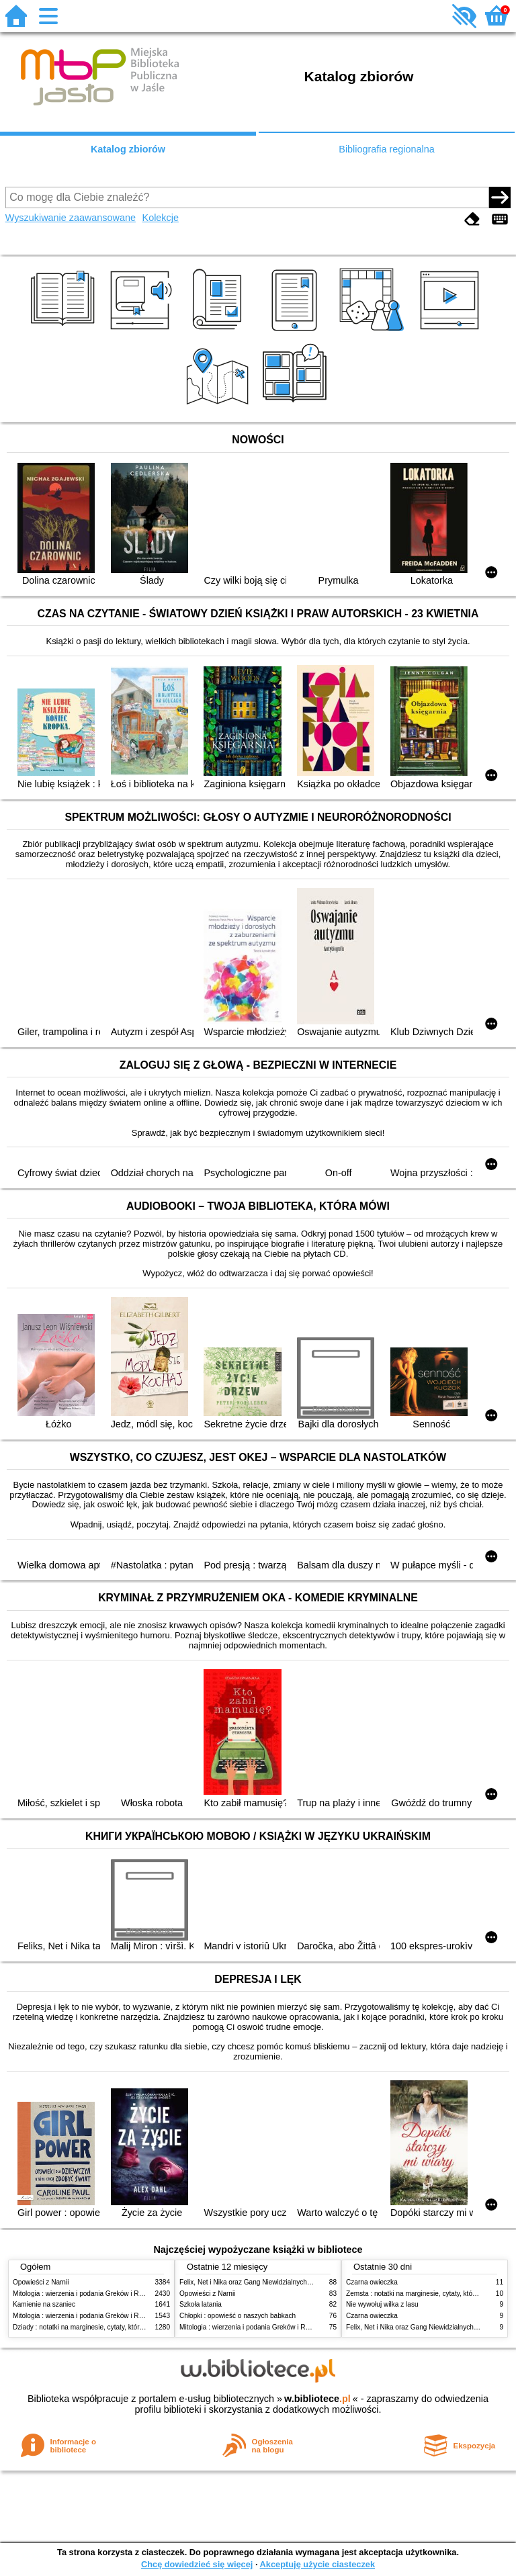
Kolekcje (160, 217)
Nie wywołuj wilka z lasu (382, 2304)
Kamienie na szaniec (44, 2304)
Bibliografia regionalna (386, 149)
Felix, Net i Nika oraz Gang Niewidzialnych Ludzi (252, 2282)
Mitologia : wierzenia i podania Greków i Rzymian (87, 2293)
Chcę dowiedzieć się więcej (197, 2564)
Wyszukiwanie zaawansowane (70, 217)
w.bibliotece (317, 2398)
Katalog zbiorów (128, 149)
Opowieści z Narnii (41, 2282)
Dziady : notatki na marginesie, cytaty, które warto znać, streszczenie (116, 2327)
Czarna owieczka (372, 2282)
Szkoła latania (200, 2304)
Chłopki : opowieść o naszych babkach (237, 2315)
